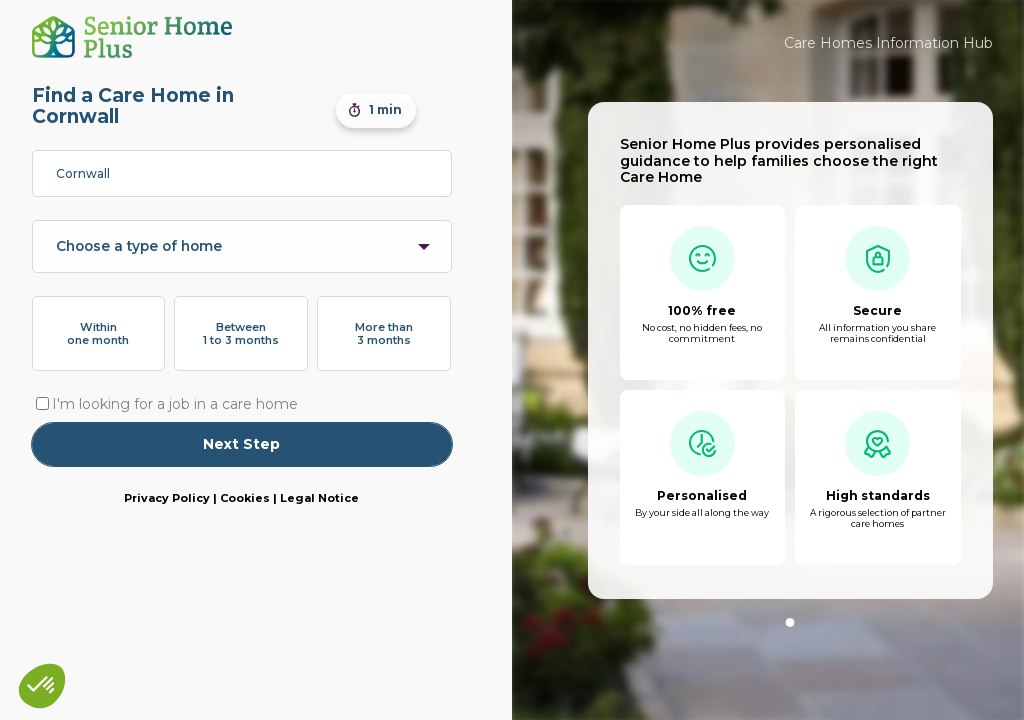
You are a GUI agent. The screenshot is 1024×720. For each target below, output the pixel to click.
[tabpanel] (790, 350)
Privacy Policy (167, 498)
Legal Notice (319, 498)
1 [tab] (790, 622)
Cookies (245, 498)
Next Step (241, 444)
